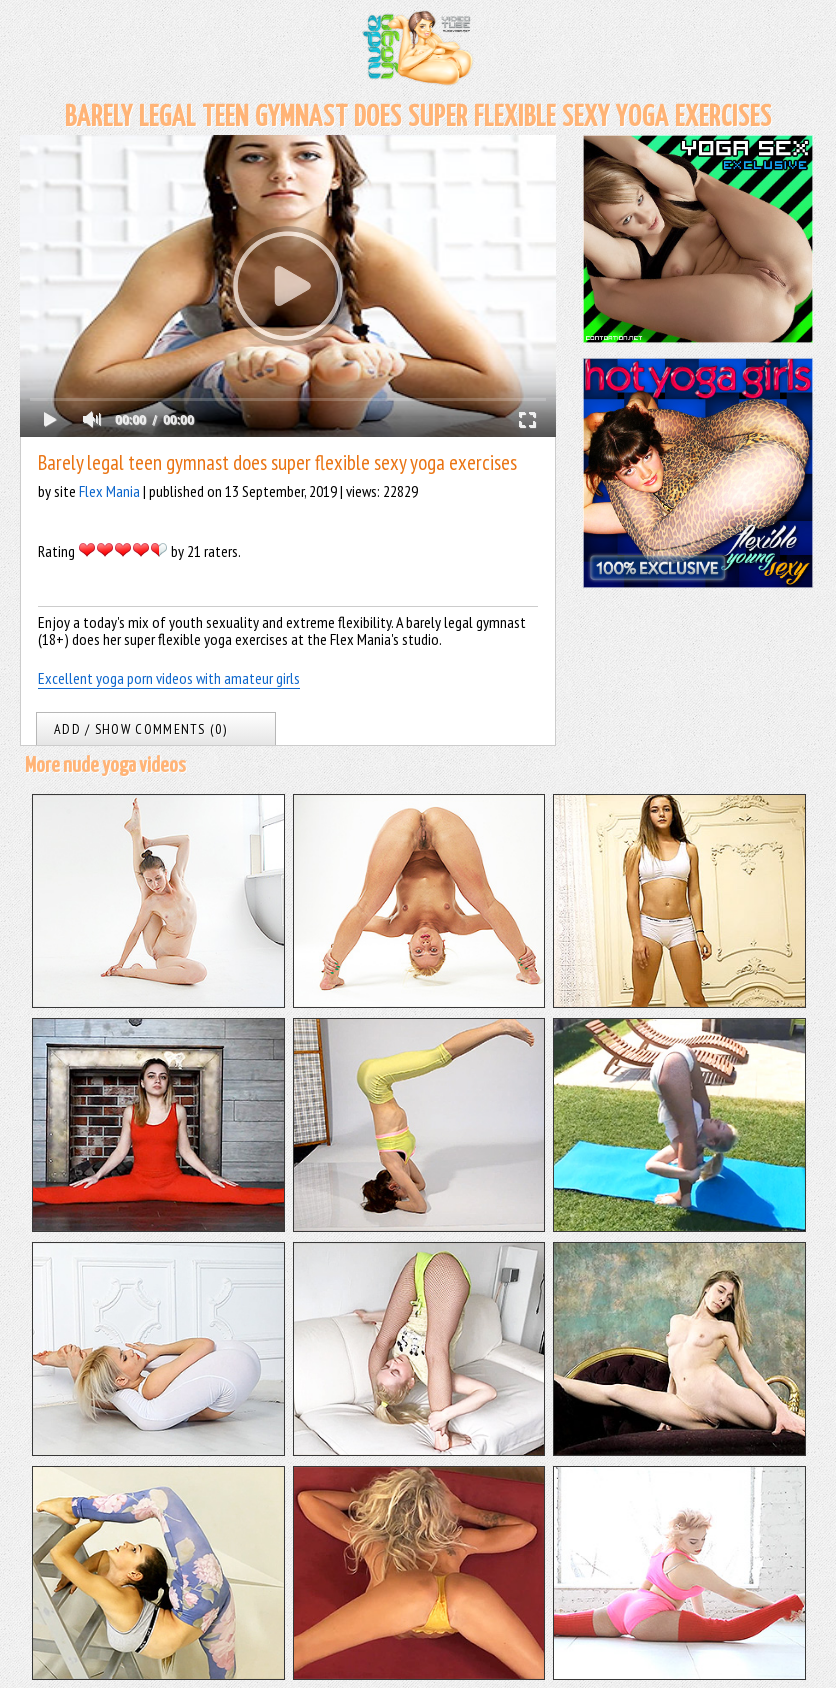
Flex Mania (109, 491)
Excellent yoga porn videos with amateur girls (169, 678)
